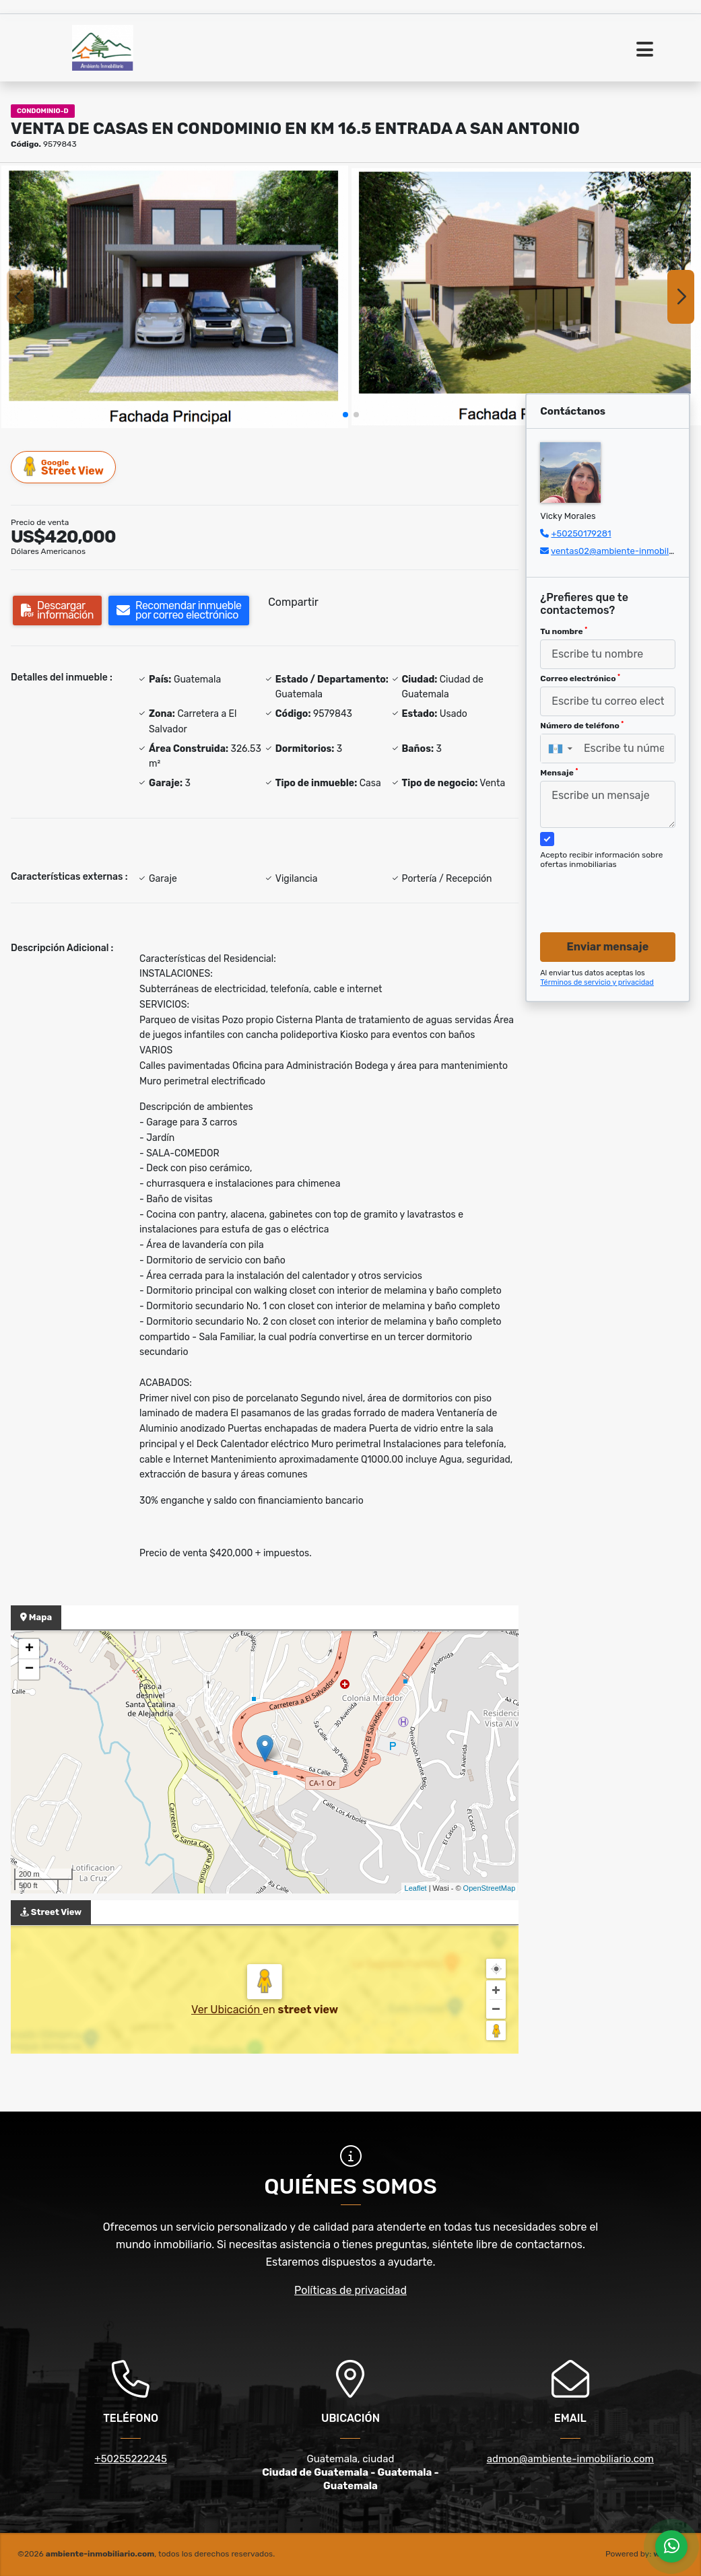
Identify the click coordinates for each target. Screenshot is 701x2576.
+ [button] (29, 1649)
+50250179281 (581, 533)
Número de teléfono (582, 725)
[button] (345, 414)
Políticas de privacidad (350, 2290)
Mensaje (559, 772)
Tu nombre (563, 631)
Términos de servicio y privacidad (597, 982)
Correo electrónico (580, 678)
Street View (64, 466)
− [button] (29, 1669)
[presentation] (614, 888)
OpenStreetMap (489, 1888)
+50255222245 (130, 2459)
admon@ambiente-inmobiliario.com (570, 2459)
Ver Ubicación (227, 2009)
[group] (174, 296)
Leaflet (416, 1888)
